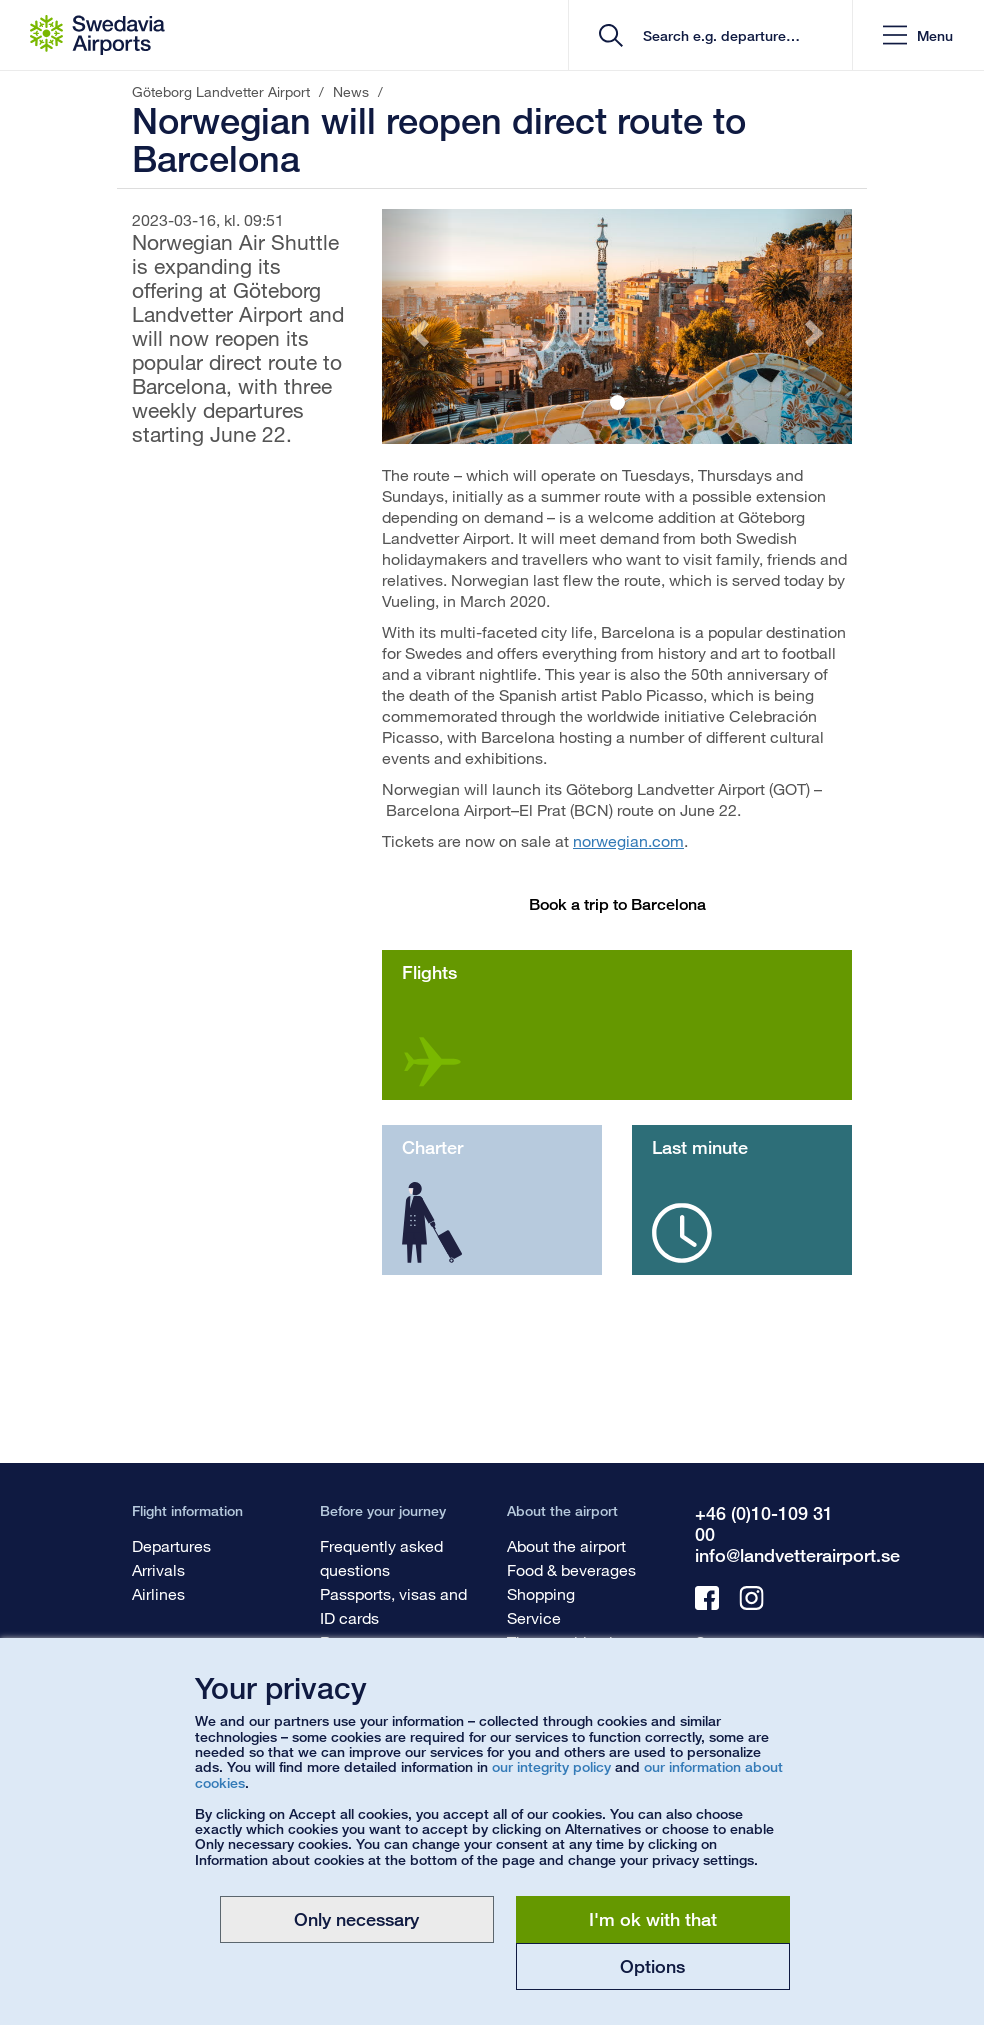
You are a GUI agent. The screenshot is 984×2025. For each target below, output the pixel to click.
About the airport (566, 1545)
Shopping (541, 1593)
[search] (717, 35)
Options (652, 1966)
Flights (429, 972)
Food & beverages (571, 1569)
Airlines (158, 1593)
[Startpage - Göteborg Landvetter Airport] (97, 35)
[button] (918, 35)
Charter (432, 1147)
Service (534, 1617)
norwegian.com (628, 840)
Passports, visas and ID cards (393, 1605)
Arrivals (158, 1569)
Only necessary (356, 1919)
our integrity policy (551, 1766)
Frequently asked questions (381, 1557)
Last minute (700, 1147)
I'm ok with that (653, 1919)
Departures (171, 1545)
